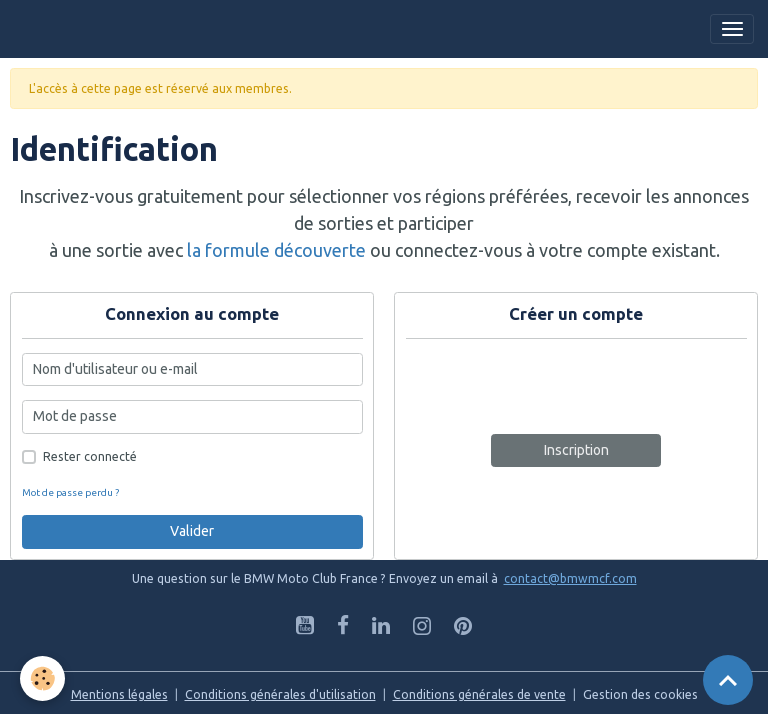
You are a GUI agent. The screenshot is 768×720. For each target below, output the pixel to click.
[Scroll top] (728, 680)
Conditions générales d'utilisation (280, 694)
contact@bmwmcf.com (570, 578)
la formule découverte (276, 250)
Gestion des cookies (640, 694)
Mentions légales (119, 694)
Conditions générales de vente (479, 694)
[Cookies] (42, 678)
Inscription (576, 450)
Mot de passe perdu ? (70, 492)
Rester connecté (90, 456)
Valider (192, 531)
